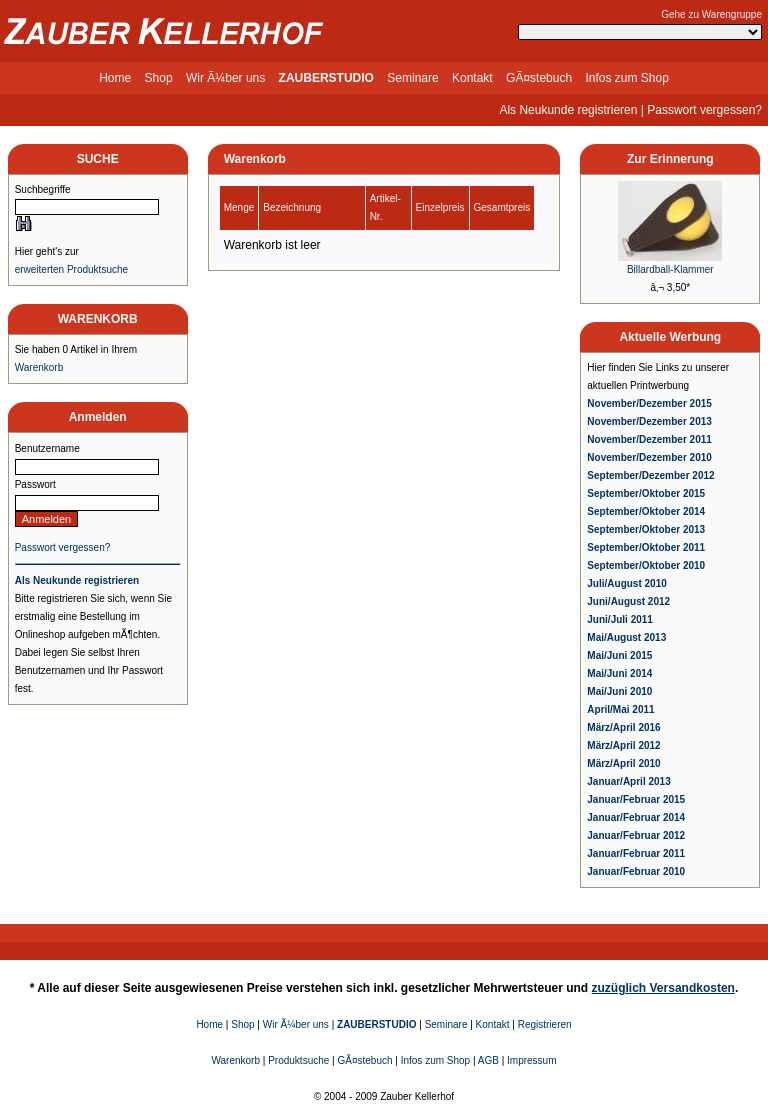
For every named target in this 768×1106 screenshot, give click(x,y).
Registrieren (545, 1024)
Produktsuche (298, 1060)
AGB (488, 1060)
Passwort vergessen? (704, 110)
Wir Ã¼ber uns (225, 78)
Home (115, 78)
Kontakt (472, 78)
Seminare (412, 78)
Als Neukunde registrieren (568, 110)
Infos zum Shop (626, 78)
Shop (159, 78)
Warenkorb (39, 367)
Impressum (531, 1060)
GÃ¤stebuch (539, 78)
